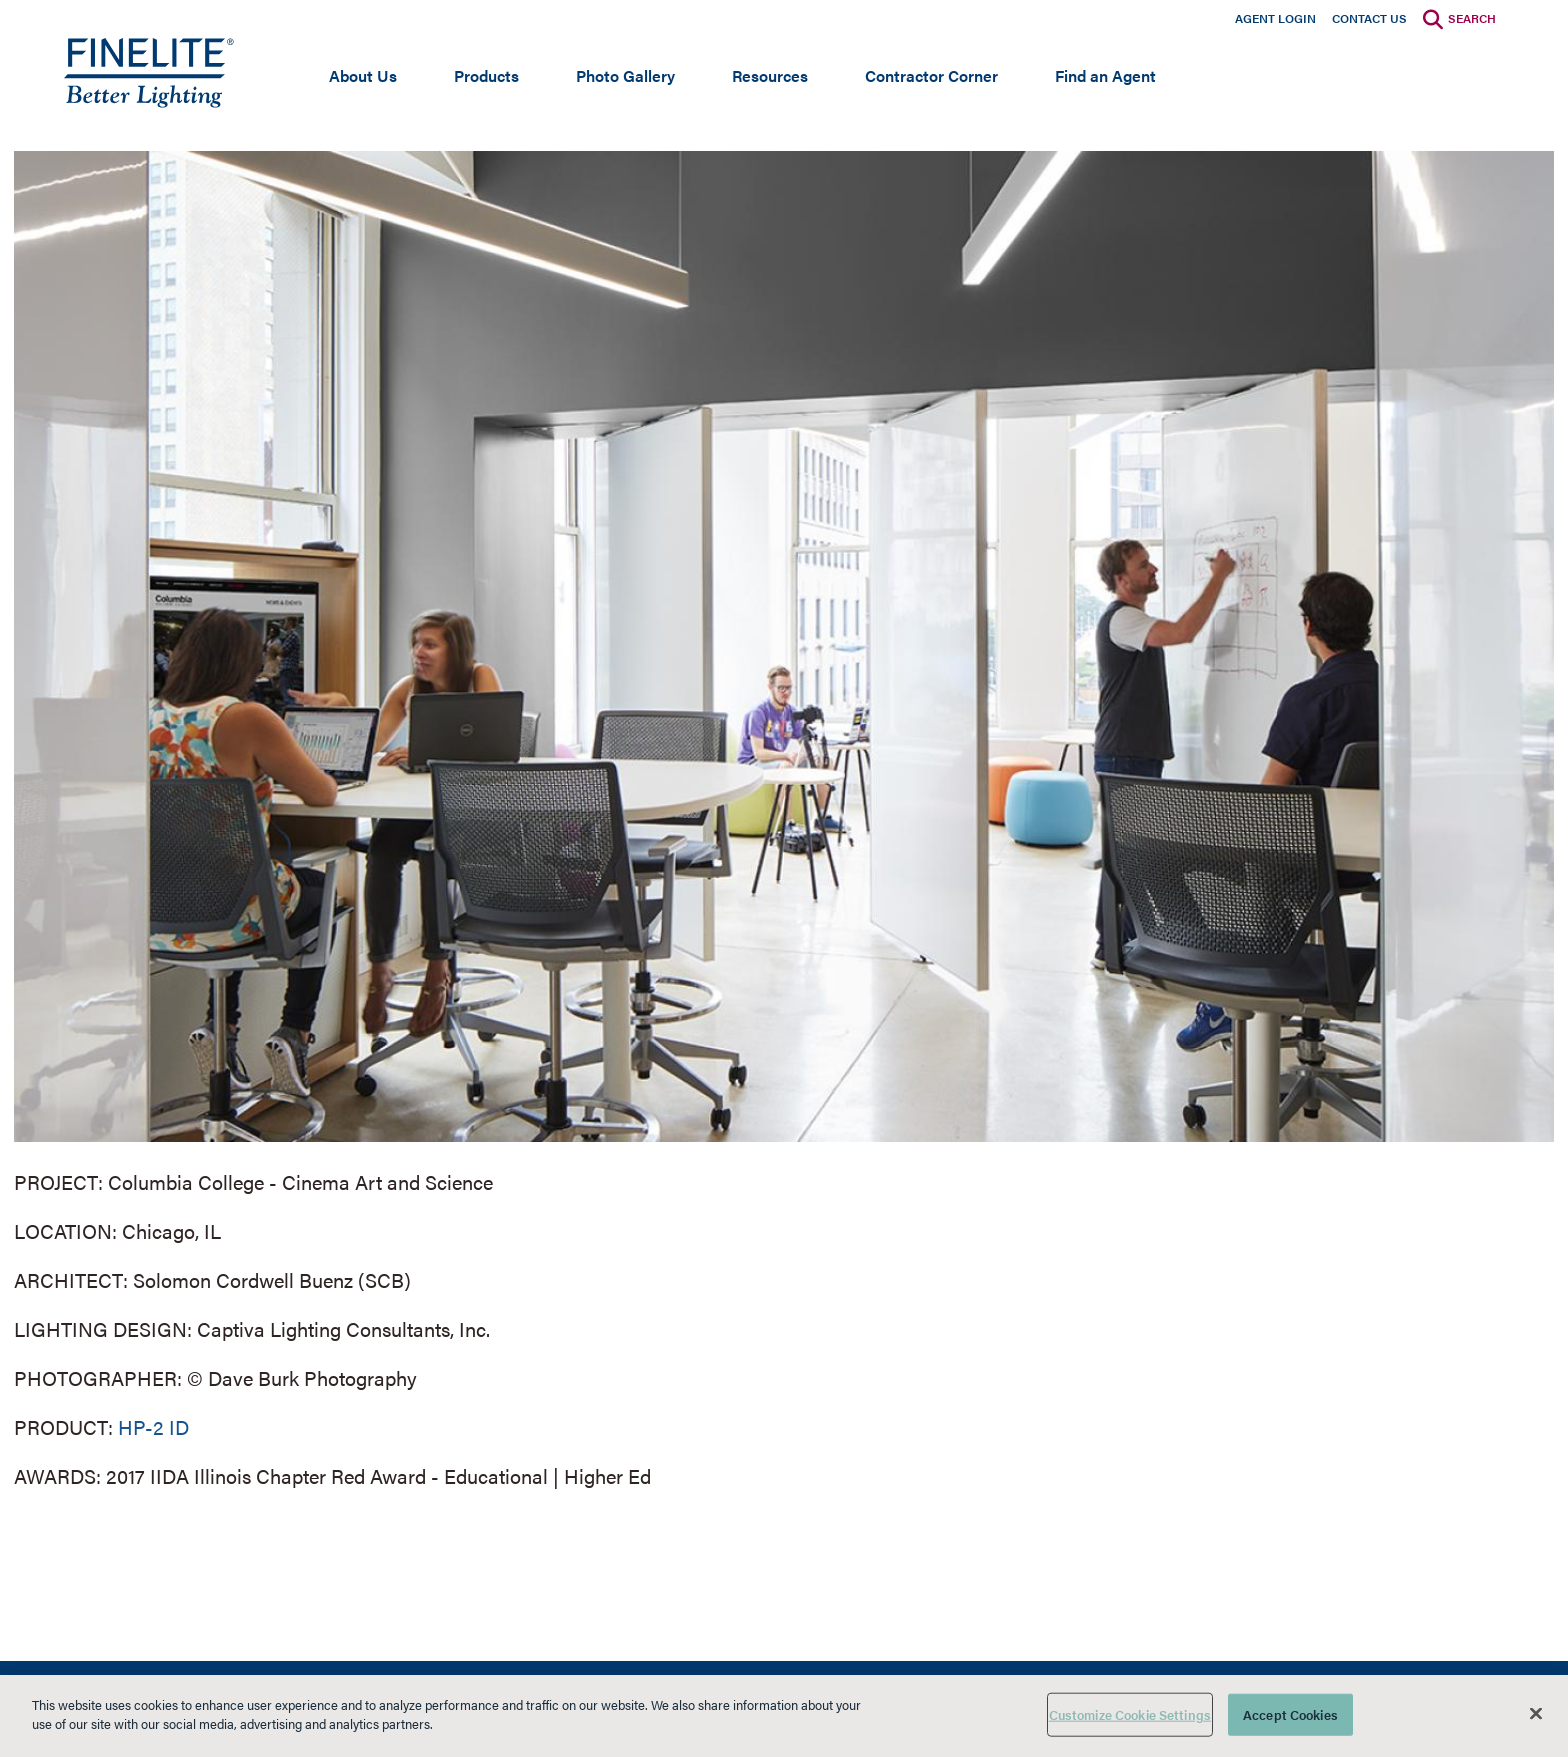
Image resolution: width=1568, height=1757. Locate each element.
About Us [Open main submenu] (363, 75)
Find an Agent (1105, 75)
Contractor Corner (931, 75)
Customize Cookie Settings (1130, 1714)
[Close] (1536, 1713)
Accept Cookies (1290, 1714)
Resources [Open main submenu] (770, 75)
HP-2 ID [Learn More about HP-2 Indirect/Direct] (153, 1426)
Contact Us (1369, 18)
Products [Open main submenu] (486, 75)
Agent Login (1275, 18)
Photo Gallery (625, 75)
